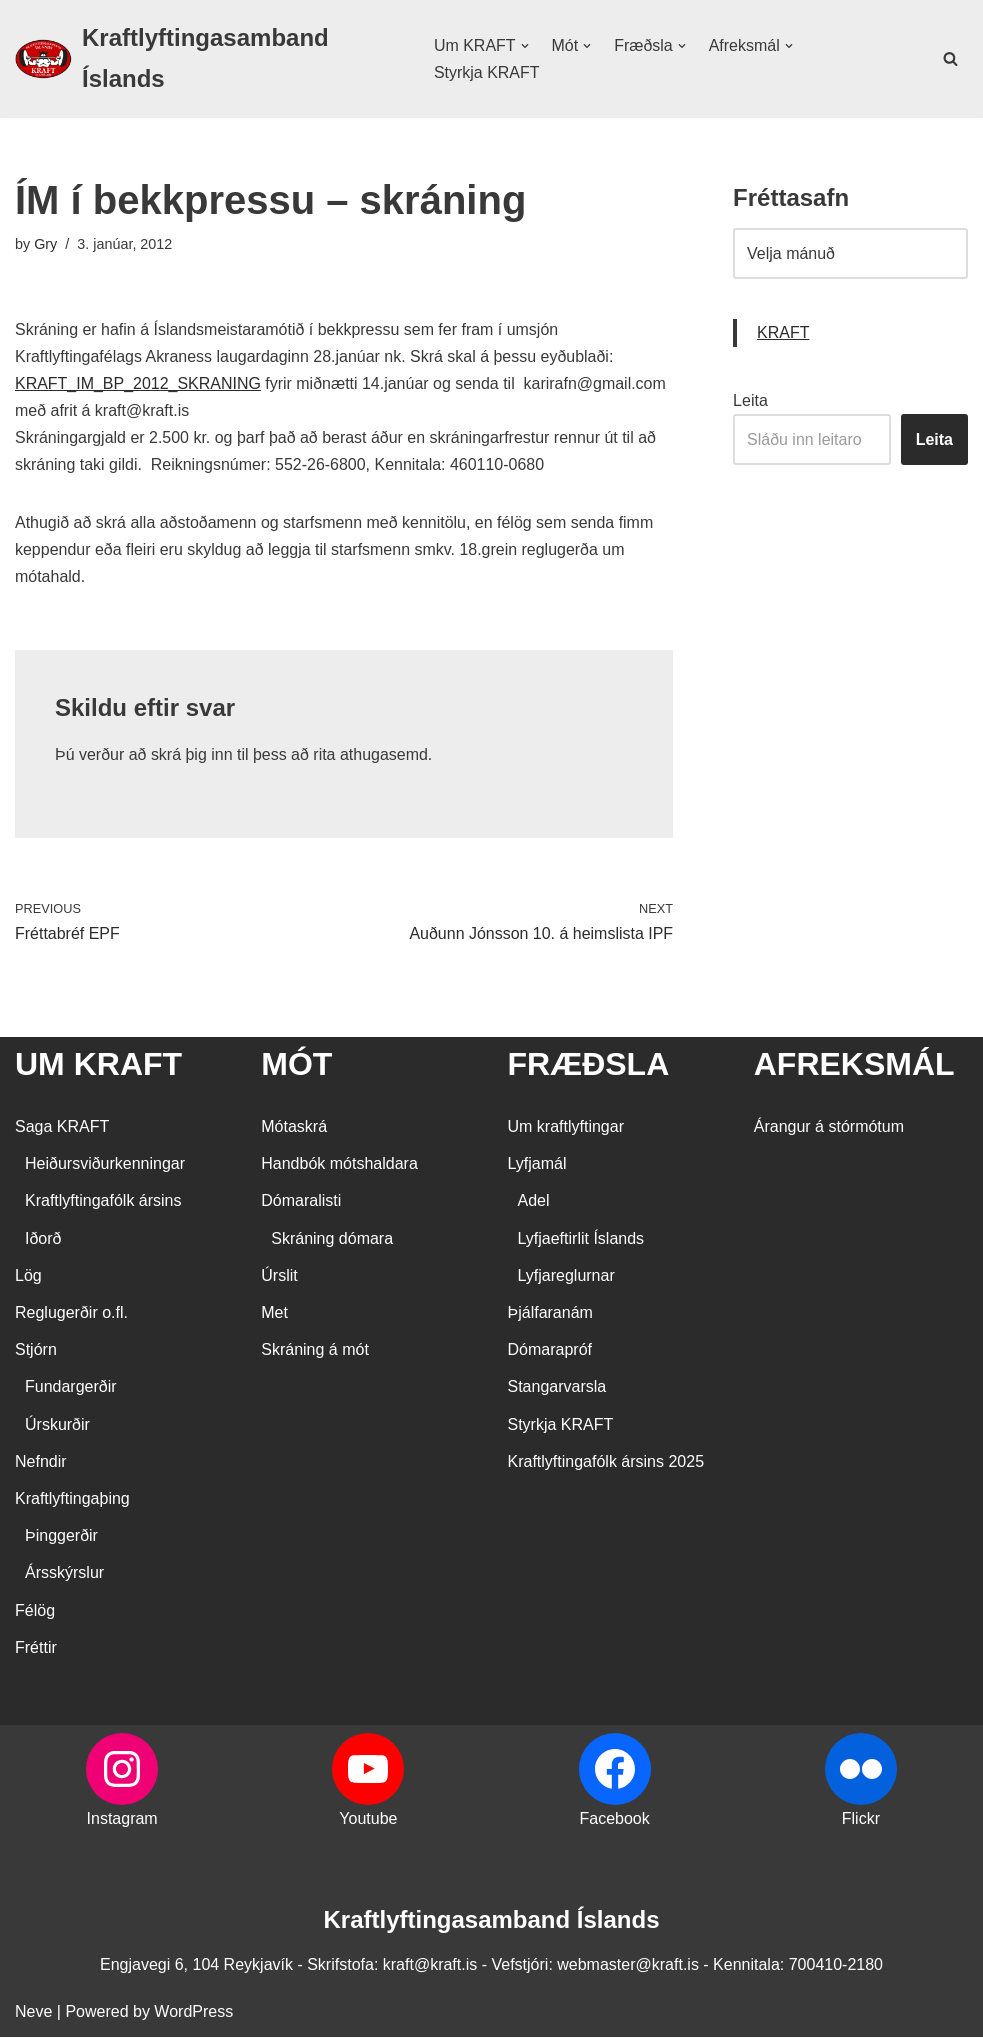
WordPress (193, 2012)
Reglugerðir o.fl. (71, 1313)
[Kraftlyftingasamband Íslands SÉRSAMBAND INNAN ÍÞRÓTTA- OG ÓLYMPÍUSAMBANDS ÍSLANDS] (207, 59)
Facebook (614, 1819)
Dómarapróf (550, 1350)
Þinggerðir (61, 1536)
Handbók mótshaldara (339, 1164)
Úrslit (279, 1276)
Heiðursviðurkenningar (105, 1164)
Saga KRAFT (62, 1127)
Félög (35, 1611)
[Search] (950, 58)
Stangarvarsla (557, 1388)
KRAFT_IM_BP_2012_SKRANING (138, 383)
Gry (45, 244)
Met (274, 1313)
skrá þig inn (192, 755)
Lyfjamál (537, 1164)
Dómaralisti (301, 1202)
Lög (28, 1276)
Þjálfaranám (550, 1313)
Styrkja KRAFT (487, 72)
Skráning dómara (332, 1239)
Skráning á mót (315, 1350)
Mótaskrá (294, 1127)
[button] (524, 46)
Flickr (861, 1819)
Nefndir (41, 1462)
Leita (750, 400)
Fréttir (36, 1648)
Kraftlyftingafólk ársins (103, 1202)
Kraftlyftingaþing (72, 1499)
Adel (534, 1202)
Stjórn (36, 1350)
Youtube (368, 1819)
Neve (33, 2012)
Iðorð (43, 1239)
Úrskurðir (57, 1425)
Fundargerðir (71, 1388)
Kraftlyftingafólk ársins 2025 (606, 1462)
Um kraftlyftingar (566, 1127)
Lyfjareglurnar (566, 1276)
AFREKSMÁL (854, 1065)
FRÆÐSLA (589, 1065)
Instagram (122, 1819)
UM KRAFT (98, 1065)
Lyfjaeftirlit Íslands (581, 1239)
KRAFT (783, 333)
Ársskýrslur (64, 1574)
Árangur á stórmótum (829, 1127)
